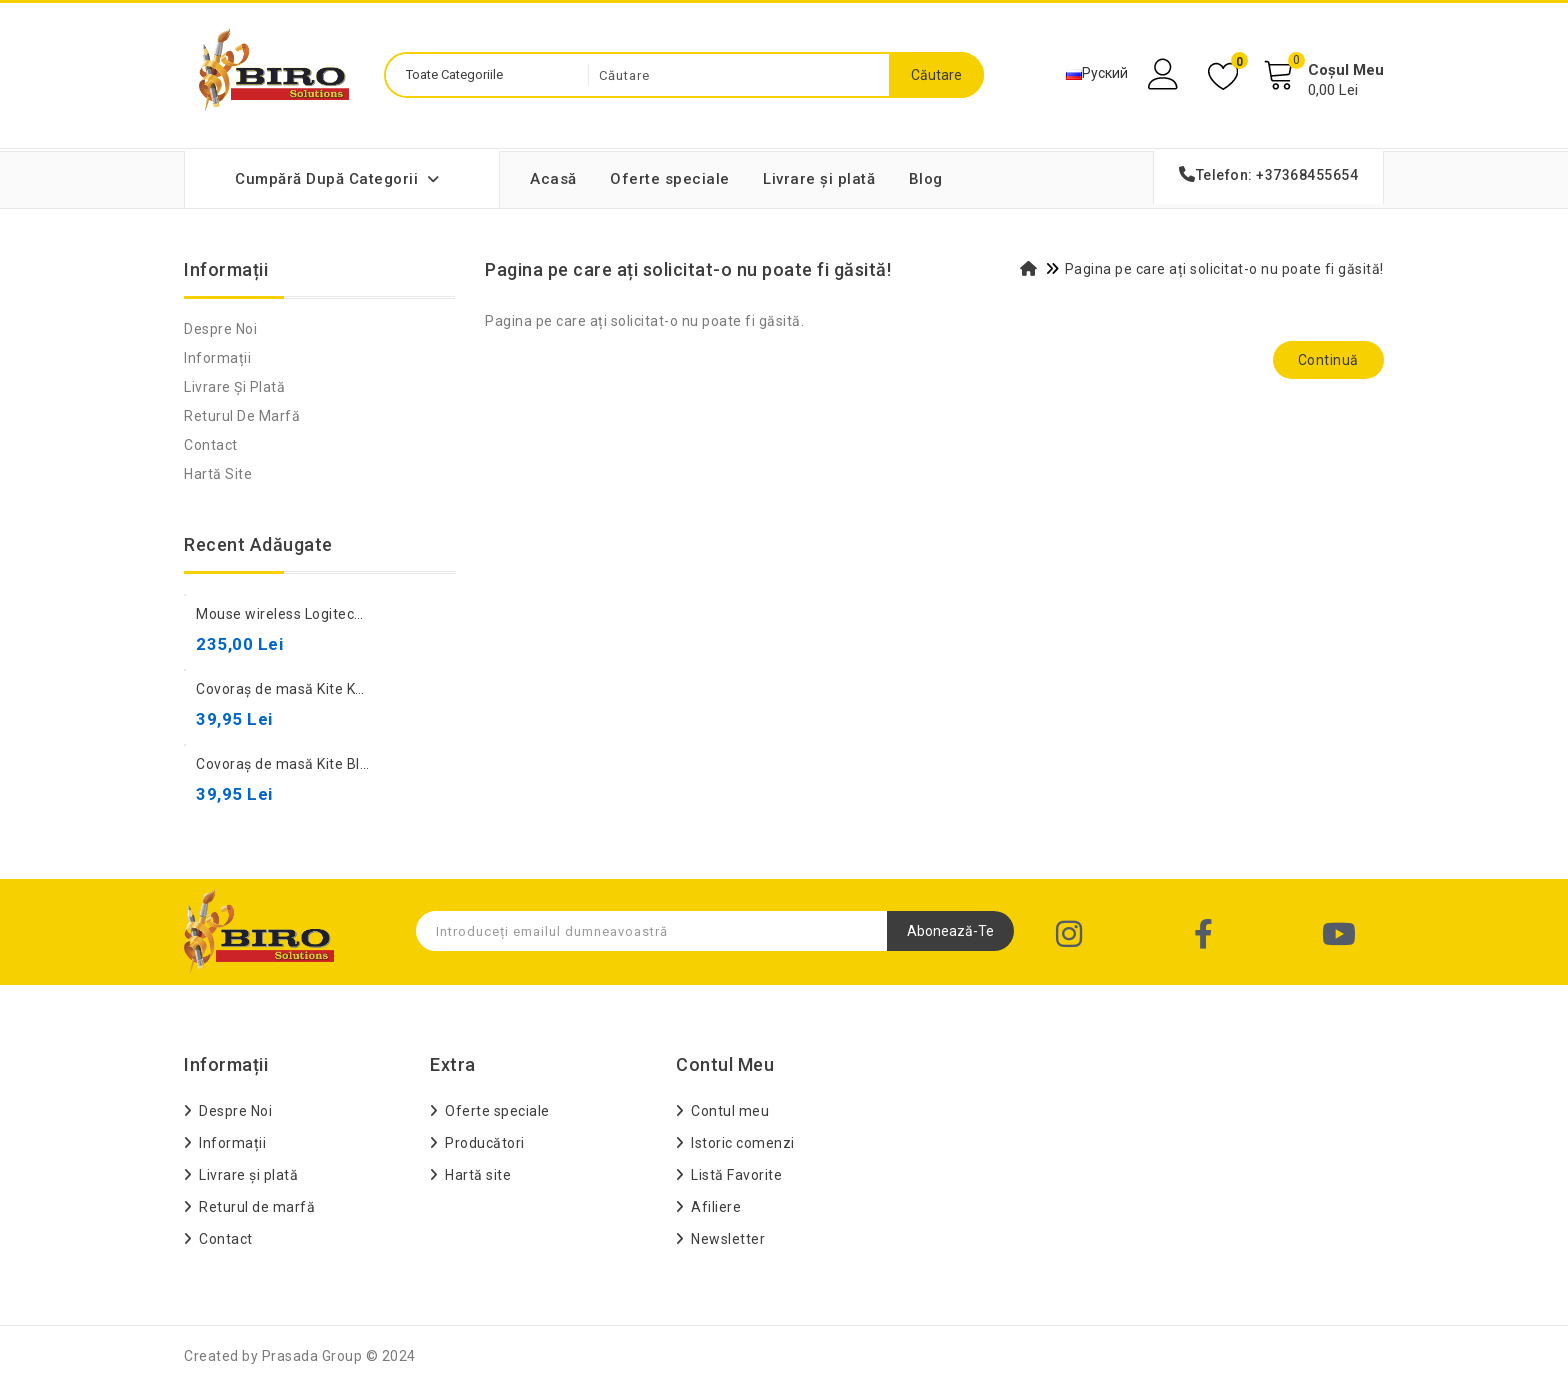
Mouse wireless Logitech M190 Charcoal (332, 614)
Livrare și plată (819, 179)
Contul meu (730, 1111)
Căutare (936, 75)
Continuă (1328, 360)
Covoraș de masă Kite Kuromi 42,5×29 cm (336, 689)
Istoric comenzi (743, 1143)
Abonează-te (950, 931)
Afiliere (716, 1207)
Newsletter (728, 1239)
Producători (485, 1143)
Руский (1097, 73)
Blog (926, 179)
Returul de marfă (242, 416)
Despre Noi (220, 329)
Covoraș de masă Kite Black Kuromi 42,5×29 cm (356, 764)
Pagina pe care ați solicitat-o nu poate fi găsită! (1224, 269)
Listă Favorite (736, 1175)
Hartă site (218, 474)
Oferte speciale (670, 179)
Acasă (553, 179)
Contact (211, 445)
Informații (217, 358)
